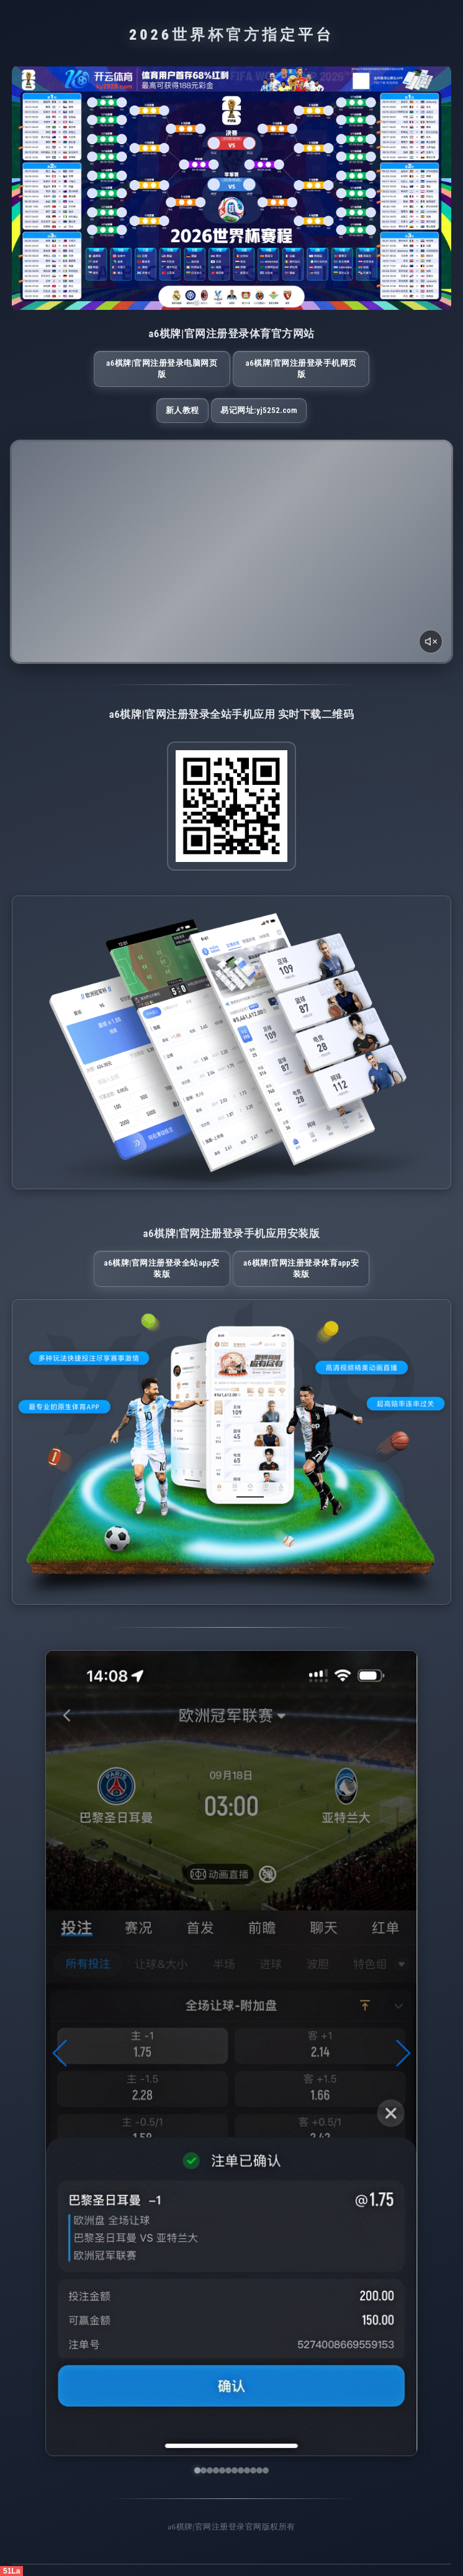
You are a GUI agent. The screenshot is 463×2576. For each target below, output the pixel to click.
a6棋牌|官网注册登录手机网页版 (301, 368)
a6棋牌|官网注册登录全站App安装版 (162, 1268)
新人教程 (182, 410)
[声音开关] (431, 641)
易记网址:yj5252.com (258, 410)
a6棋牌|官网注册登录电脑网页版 (161, 368)
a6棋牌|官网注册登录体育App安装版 (301, 1268)
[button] (60, 2053)
